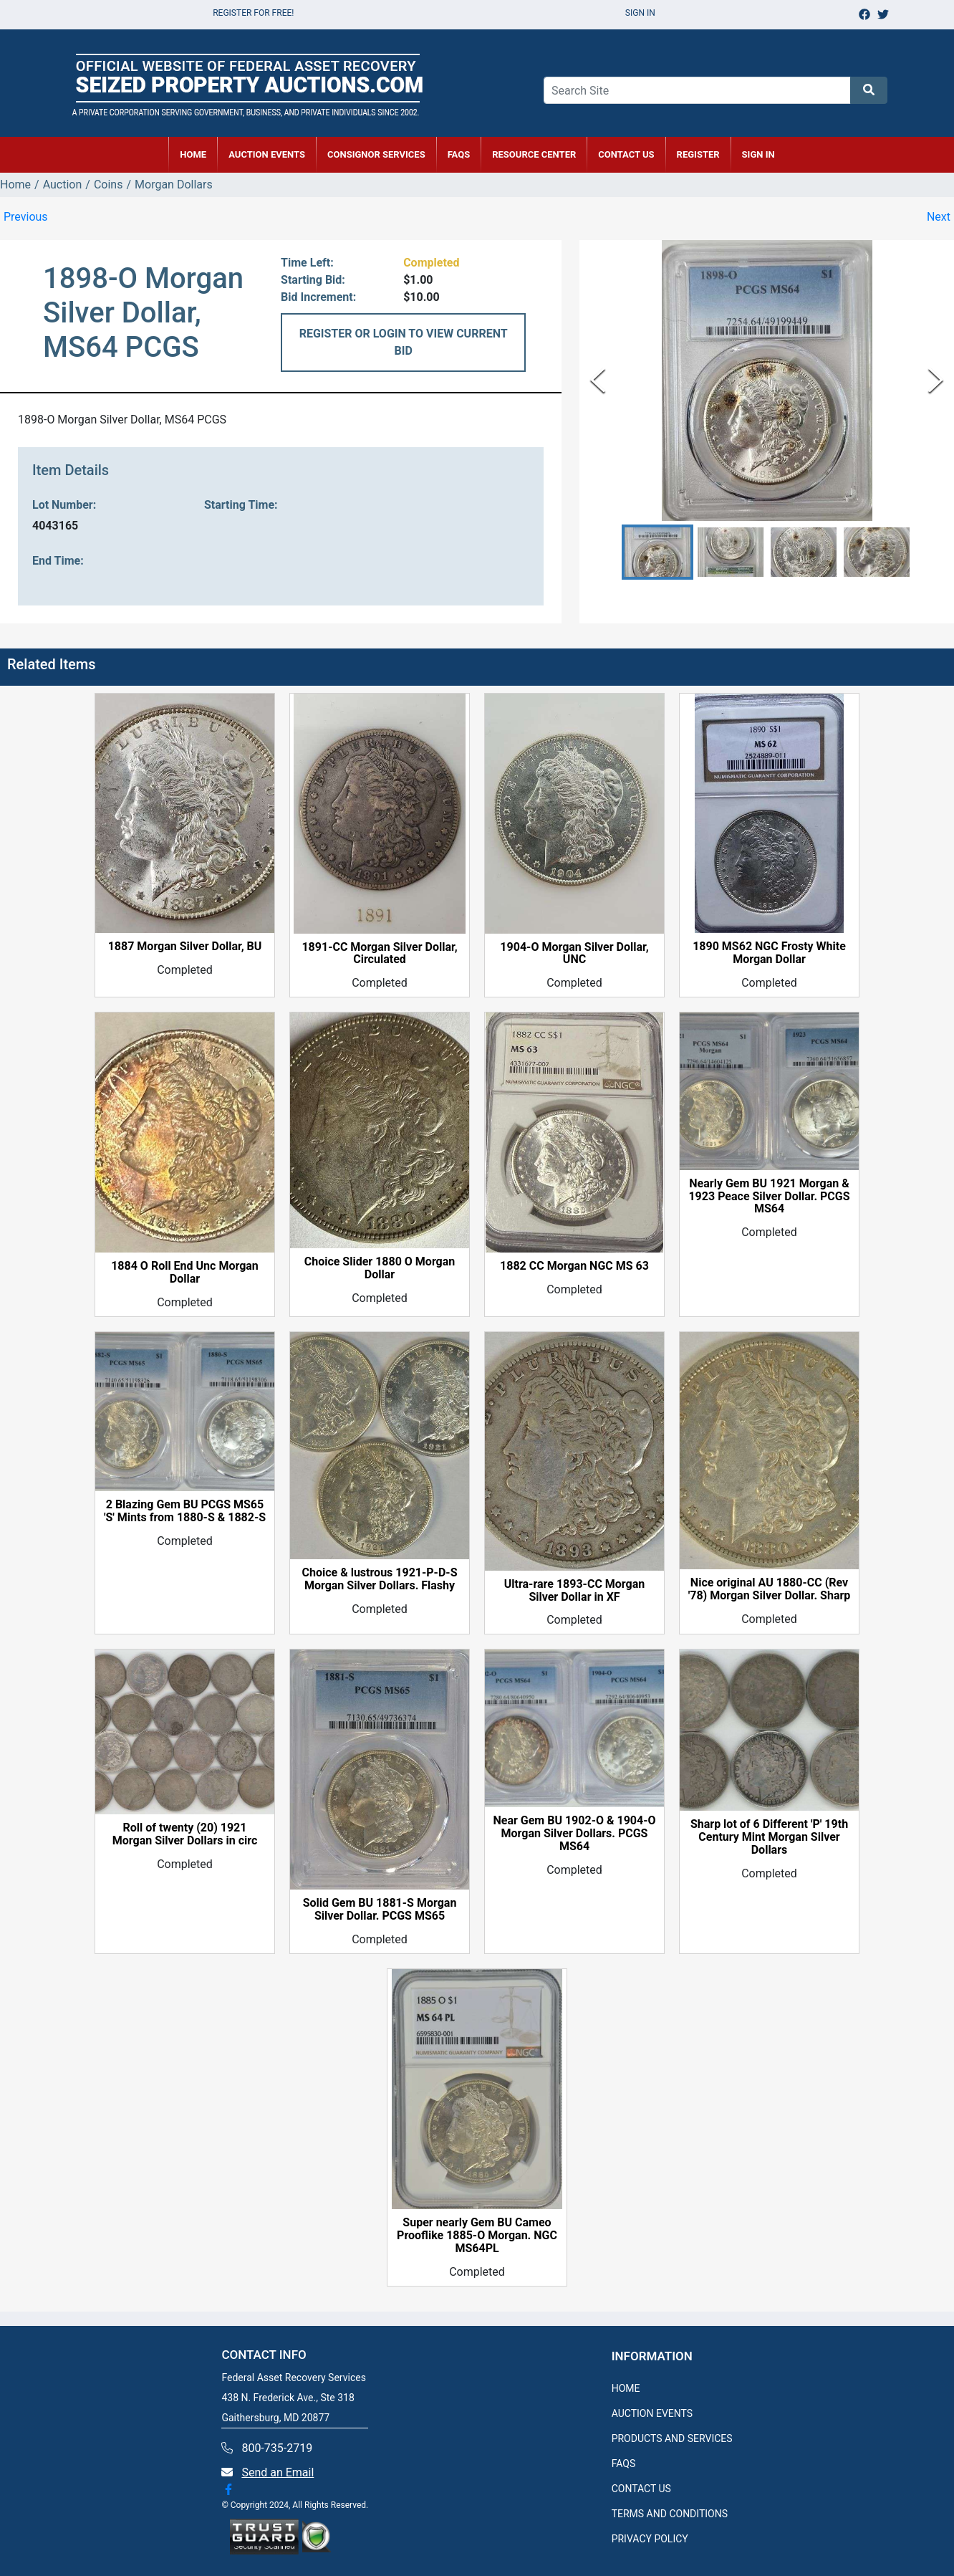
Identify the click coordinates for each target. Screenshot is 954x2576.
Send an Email (277, 2472)
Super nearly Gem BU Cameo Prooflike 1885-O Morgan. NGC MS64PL (477, 2235)
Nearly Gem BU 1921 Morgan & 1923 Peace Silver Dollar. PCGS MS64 (768, 1196)
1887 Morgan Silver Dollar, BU (185, 946)
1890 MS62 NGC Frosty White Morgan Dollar (769, 953)
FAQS (624, 2463)
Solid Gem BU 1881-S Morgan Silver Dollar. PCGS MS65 (380, 1910)
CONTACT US (626, 154)
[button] (657, 552)
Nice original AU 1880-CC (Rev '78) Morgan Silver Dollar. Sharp (769, 1589)
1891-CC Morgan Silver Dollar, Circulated (379, 954)
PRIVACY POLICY (650, 2538)
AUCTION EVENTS (266, 154)
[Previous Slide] (597, 380)
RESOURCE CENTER (534, 154)
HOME (193, 154)
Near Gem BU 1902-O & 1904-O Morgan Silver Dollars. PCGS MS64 (574, 1833)
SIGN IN (758, 154)
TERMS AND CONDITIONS (670, 2513)
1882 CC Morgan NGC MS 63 (574, 1266)
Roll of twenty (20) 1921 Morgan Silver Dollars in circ (185, 1834)
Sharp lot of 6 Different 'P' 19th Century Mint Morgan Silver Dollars (769, 1837)
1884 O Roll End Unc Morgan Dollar (185, 1272)
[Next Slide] (935, 380)
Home (15, 184)
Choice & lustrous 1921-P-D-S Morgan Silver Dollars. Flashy (380, 1579)
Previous (26, 217)
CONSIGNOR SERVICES (376, 154)
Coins (108, 184)
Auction (62, 184)
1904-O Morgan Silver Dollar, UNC (574, 954)
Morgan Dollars (174, 184)
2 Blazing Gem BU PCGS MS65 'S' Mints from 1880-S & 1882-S (185, 1511)
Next (938, 217)
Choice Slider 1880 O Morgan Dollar (380, 1268)
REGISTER (698, 154)
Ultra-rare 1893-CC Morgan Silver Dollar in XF (574, 1591)
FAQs (459, 154)
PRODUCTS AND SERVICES (672, 2438)
